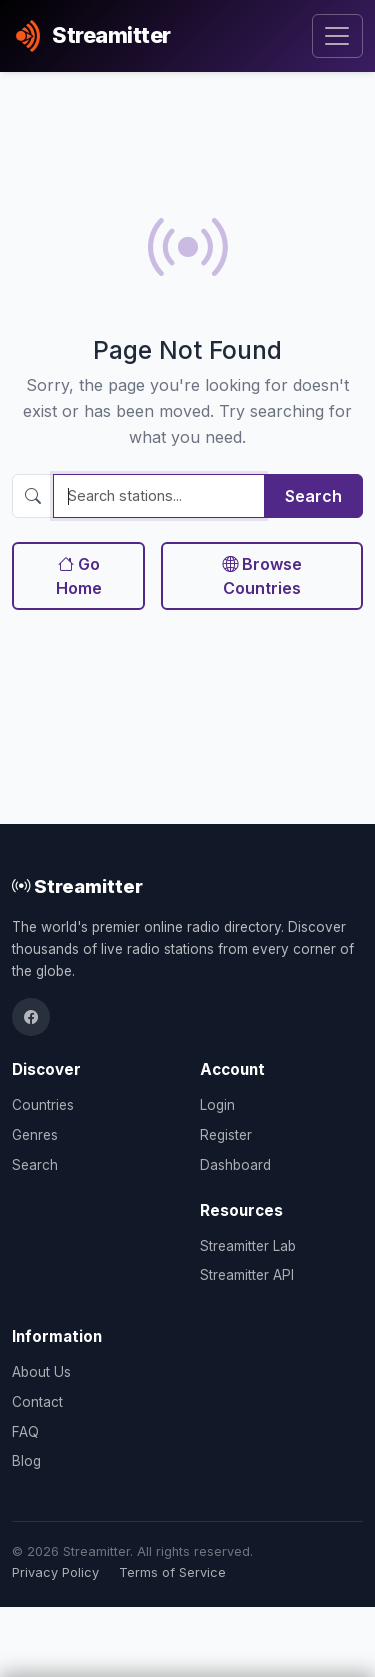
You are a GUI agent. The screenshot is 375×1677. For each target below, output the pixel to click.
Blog (26, 1461)
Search (313, 496)
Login (217, 1105)
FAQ (25, 1432)
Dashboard (235, 1165)
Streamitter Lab (248, 1246)
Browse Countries (262, 576)
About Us (41, 1372)
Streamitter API (247, 1275)
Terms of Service (172, 1572)
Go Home (79, 576)
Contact (37, 1402)
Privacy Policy (55, 1572)
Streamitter (77, 886)
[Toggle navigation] (337, 36)
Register (226, 1135)
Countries (43, 1105)
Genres (35, 1135)
